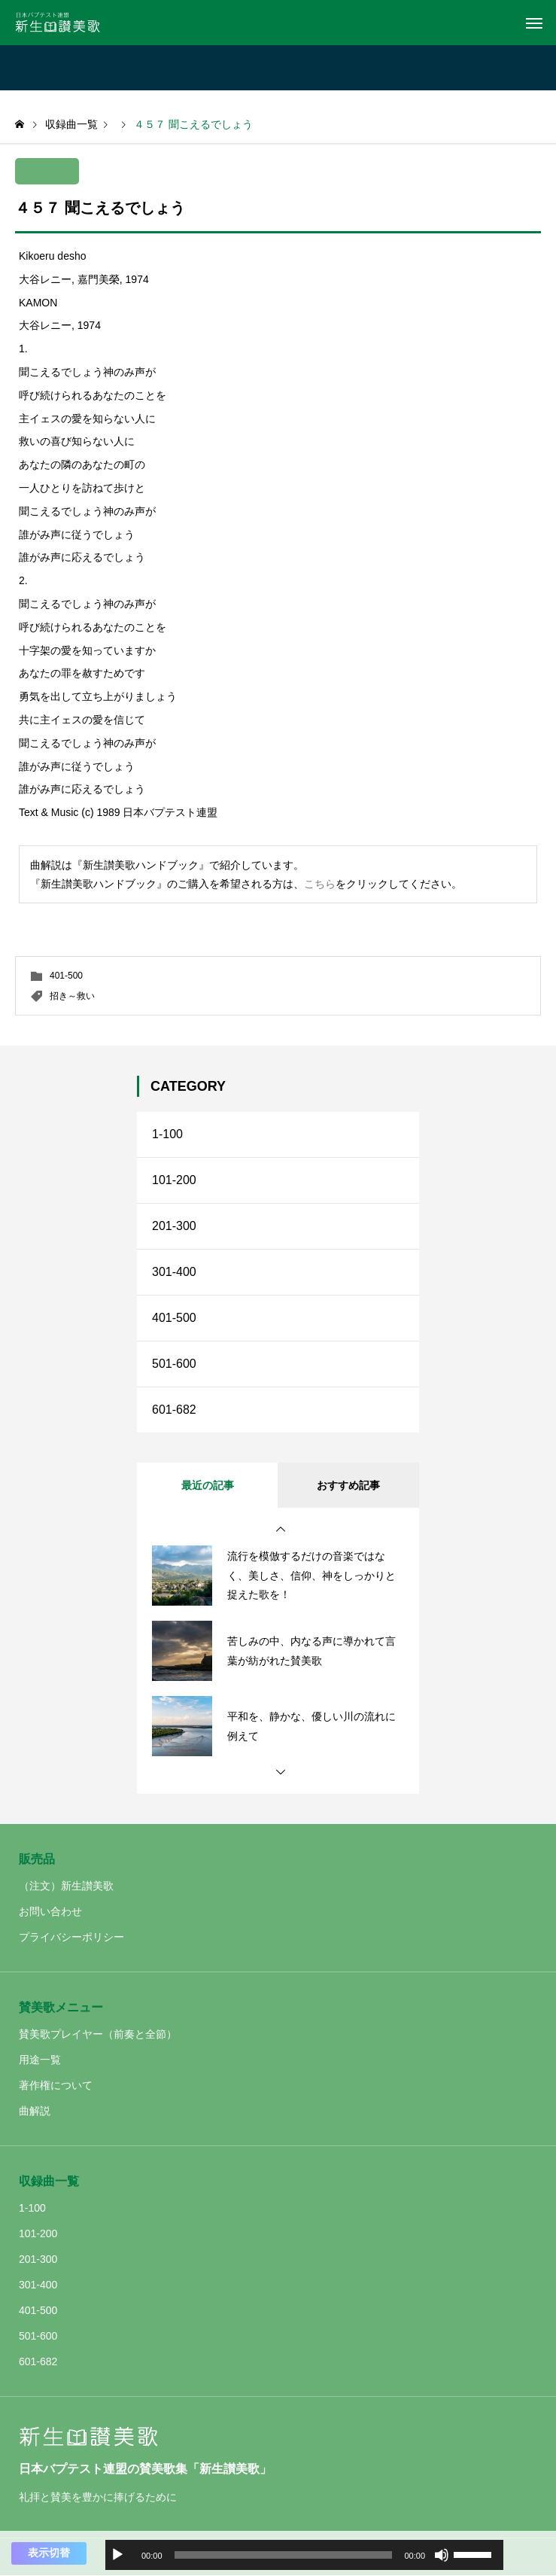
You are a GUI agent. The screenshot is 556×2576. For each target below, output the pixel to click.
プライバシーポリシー (71, 1937)
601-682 (174, 1409)
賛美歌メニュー (61, 2007)
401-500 (66, 975)
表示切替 (49, 2553)
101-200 (174, 1180)
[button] (280, 1529)
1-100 (167, 1134)
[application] (304, 2555)
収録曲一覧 (49, 2181)
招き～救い (72, 996)
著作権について (56, 2085)
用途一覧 (40, 2060)
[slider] (284, 2555)
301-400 (174, 1271)
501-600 (174, 1363)
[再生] (117, 2554)
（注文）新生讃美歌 (66, 1886)
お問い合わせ (50, 1911)
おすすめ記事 (348, 1485)
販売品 (37, 1859)
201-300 (174, 1225)
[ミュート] (441, 2554)
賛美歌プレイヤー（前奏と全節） (98, 2034)
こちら (320, 884)
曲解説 (34, 2111)
